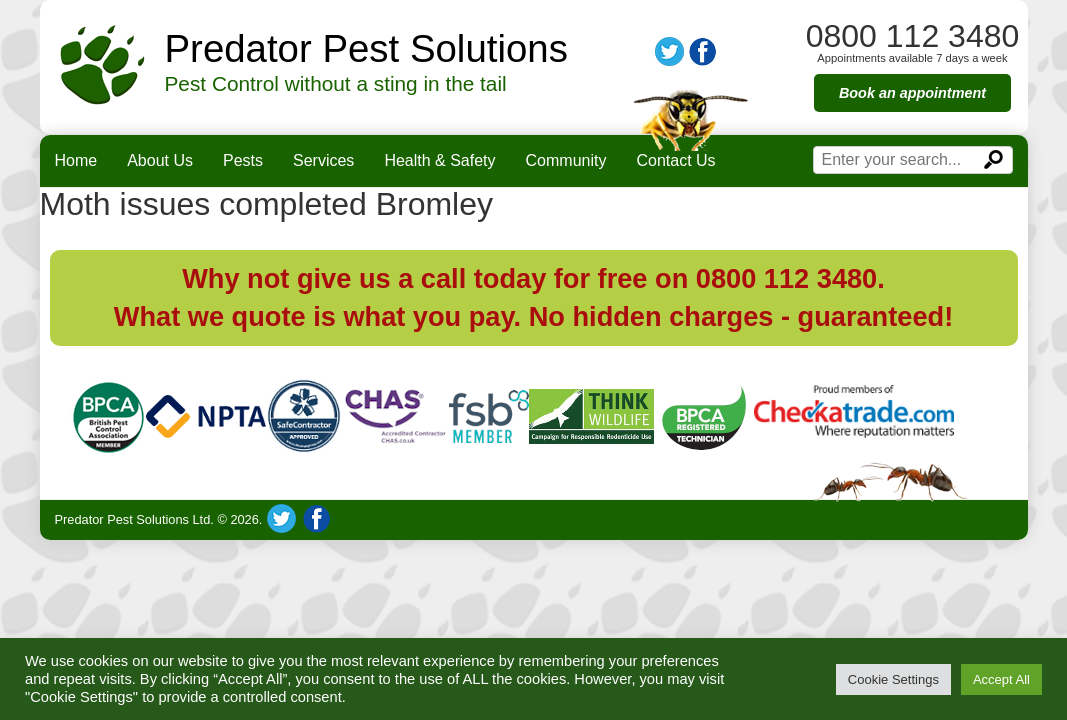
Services (323, 160)
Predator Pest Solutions (366, 49)
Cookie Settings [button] (893, 679)
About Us (160, 160)
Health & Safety (439, 160)
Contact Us (675, 160)
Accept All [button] (1001, 679)
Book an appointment (912, 93)
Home (76, 160)
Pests (243, 160)
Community (566, 160)
